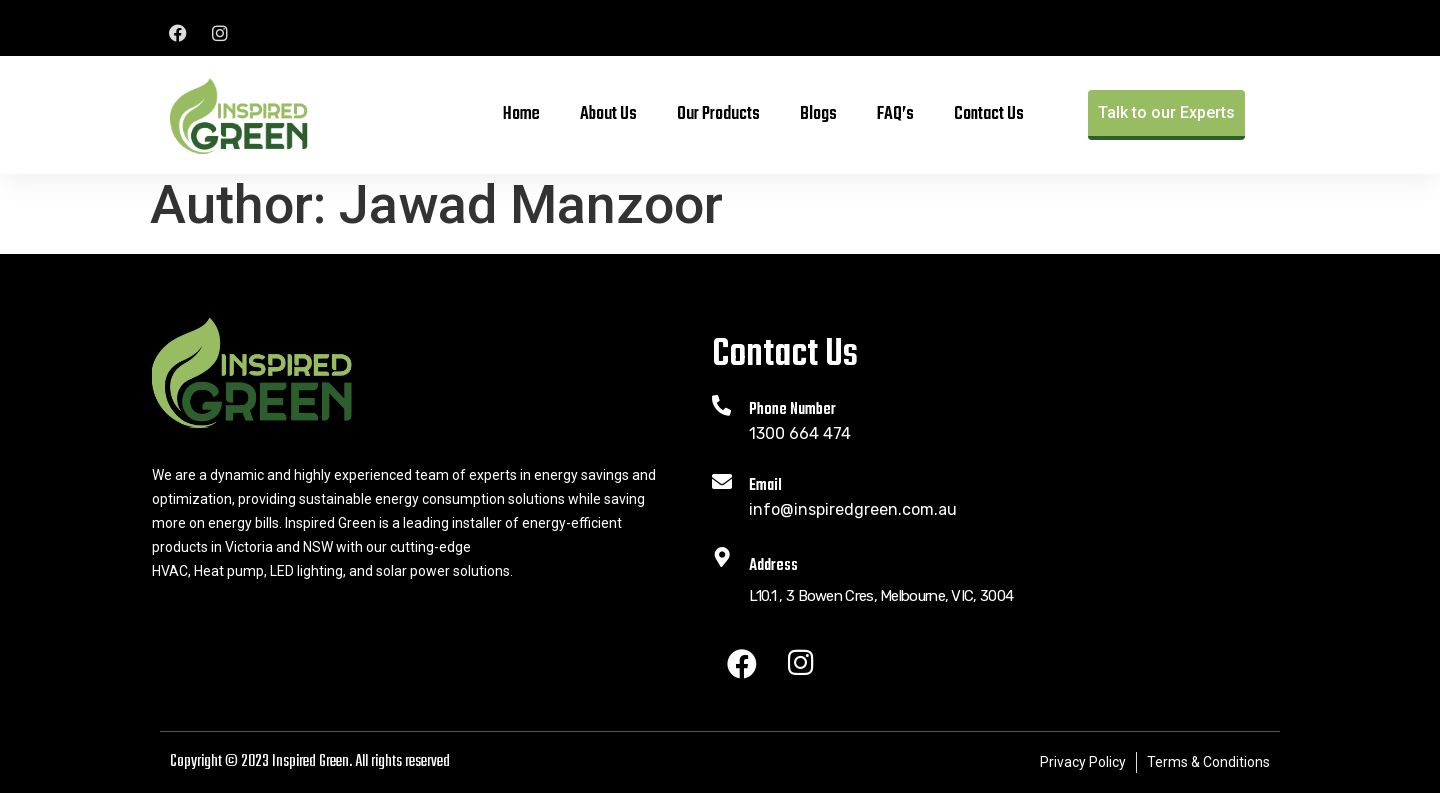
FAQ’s (895, 114)
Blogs (818, 114)
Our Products (718, 114)
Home (521, 114)
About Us (608, 114)
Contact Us (989, 114)
